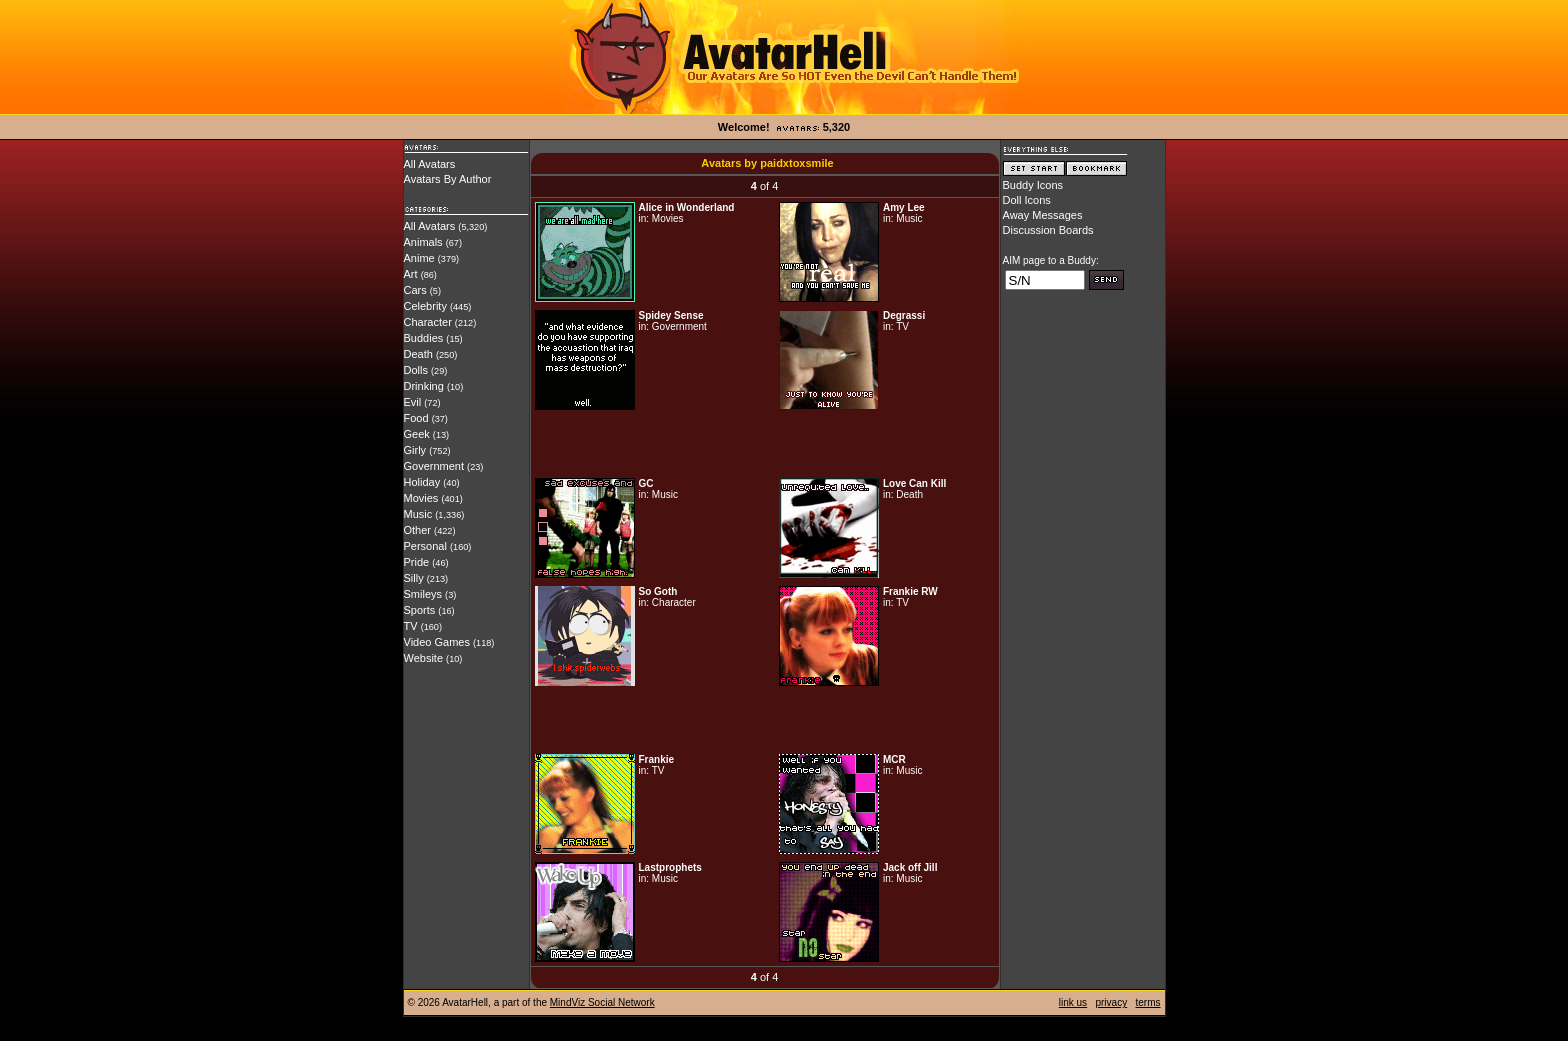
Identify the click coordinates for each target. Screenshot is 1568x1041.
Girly (415, 450)
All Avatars (430, 164)
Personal (425, 546)
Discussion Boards (1048, 230)
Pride (417, 562)
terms (1148, 1002)
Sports (420, 610)
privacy (1111, 1002)
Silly (414, 578)
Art (411, 274)
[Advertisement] (765, 444)
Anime (419, 258)
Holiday (422, 482)
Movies (421, 498)
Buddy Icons (1033, 185)
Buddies (424, 338)
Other (418, 530)
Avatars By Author (448, 179)
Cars (415, 290)
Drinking (424, 386)
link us (1073, 1002)
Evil (413, 402)
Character (428, 322)
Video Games (437, 642)
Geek (417, 434)
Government (434, 466)
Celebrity (425, 306)
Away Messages (1043, 215)
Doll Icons (1027, 200)
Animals (423, 242)
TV (411, 626)
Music (418, 514)
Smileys (423, 594)
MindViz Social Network (602, 1002)
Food (416, 418)
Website (424, 658)
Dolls (416, 370)
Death (418, 354)
